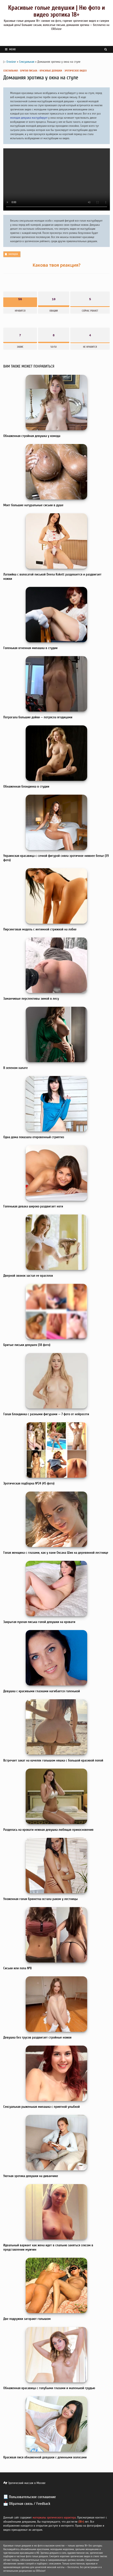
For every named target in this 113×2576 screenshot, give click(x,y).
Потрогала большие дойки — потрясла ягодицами (37, 717)
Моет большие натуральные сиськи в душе (33, 505)
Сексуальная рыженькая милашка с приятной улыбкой (41, 2107)
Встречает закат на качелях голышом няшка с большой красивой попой (53, 1760)
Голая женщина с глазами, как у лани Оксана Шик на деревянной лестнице (55, 1553)
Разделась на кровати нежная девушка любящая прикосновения (48, 1830)
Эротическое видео (75, 70)
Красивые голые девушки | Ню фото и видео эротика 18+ (56, 11)
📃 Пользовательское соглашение (29, 2497)
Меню (10, 49)
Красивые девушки (51, 70)
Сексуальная (26, 62)
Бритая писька (28, 70)
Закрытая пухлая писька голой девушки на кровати (39, 1622)
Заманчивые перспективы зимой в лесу (31, 999)
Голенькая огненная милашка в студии (30, 648)
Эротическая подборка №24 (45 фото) (28, 1483)
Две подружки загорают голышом (27, 2319)
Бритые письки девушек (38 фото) (26, 1345)
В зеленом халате (15, 1068)
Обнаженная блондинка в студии (26, 786)
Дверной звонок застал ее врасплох (28, 1276)
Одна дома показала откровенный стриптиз (33, 1137)
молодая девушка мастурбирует (29, 117)
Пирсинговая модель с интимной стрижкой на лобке (39, 929)
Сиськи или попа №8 (17, 1968)
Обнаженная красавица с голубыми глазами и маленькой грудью (49, 2388)
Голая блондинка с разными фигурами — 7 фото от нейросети (46, 1414)
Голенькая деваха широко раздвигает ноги (33, 1206)
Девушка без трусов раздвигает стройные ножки (37, 2037)
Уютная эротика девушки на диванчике (30, 2176)
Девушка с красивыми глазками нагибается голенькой (41, 1691)
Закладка (11, 254)
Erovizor (11, 62)
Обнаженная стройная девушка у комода (31, 436)
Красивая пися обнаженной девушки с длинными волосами (45, 2457)
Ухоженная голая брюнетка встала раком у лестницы (40, 1899)
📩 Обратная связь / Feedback (26, 2503)
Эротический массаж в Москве (24, 2483)
